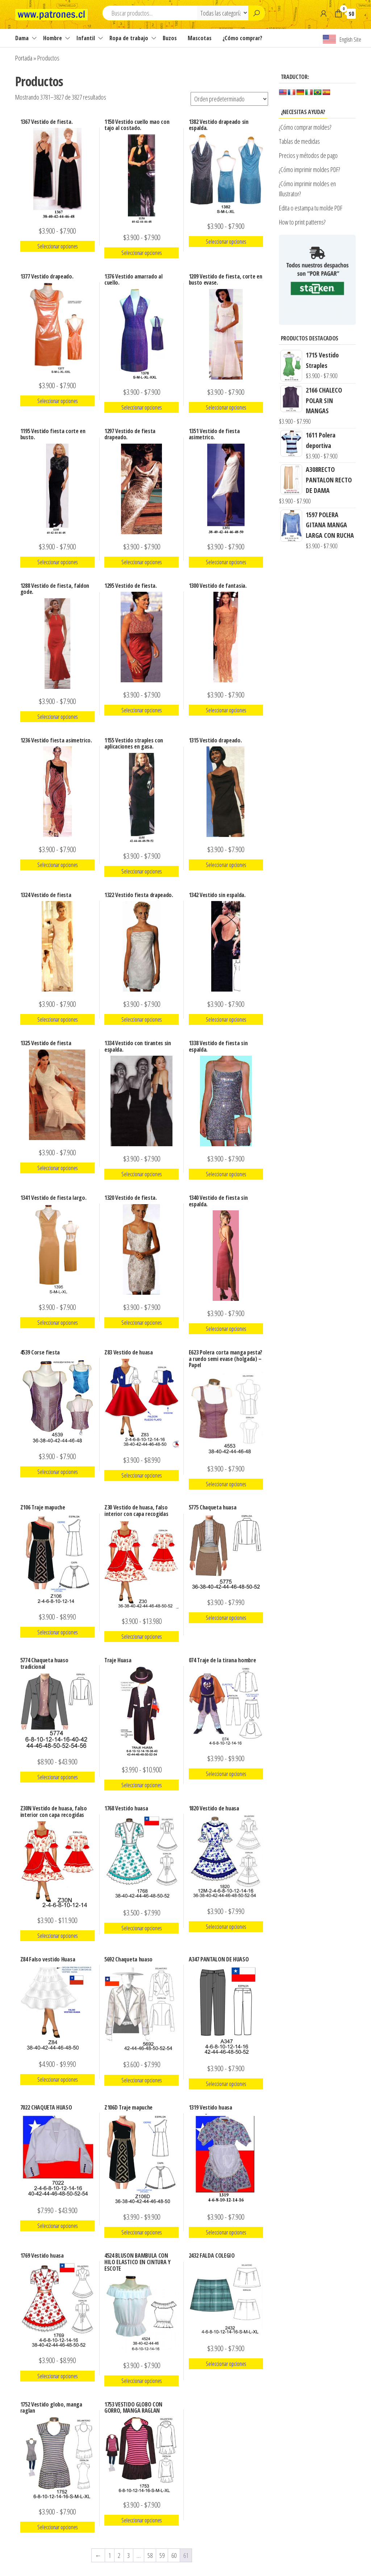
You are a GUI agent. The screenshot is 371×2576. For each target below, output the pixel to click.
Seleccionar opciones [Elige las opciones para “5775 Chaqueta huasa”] (226, 1618)
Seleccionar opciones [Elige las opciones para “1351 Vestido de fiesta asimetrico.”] (226, 562)
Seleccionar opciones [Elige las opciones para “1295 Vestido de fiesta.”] (141, 710)
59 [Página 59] (161, 2555)
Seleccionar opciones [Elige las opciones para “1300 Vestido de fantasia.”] (226, 710)
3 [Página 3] (128, 2555)
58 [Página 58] (150, 2555)
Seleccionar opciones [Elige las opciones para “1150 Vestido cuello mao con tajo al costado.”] (141, 253)
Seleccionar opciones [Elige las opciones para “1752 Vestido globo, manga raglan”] (57, 2527)
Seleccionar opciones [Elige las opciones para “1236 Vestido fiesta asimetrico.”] (57, 865)
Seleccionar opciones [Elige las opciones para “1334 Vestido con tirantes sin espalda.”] (141, 1174)
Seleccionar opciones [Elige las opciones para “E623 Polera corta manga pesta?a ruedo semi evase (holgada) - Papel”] (226, 1484)
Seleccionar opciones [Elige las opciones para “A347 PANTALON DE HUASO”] (226, 2084)
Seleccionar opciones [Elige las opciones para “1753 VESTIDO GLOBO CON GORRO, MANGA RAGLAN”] (141, 2520)
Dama (22, 38)
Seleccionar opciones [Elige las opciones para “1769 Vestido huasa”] (57, 2376)
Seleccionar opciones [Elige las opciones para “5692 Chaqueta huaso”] (141, 2080)
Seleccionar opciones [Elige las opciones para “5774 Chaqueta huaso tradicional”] (57, 1777)
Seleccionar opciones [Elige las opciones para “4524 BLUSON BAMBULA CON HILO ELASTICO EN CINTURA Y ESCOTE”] (141, 2381)
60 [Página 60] (173, 2555)
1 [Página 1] (109, 2555)
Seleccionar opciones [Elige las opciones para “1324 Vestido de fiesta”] (57, 1019)
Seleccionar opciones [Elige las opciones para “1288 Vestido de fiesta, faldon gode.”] (57, 717)
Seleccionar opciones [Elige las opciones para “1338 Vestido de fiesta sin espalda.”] (226, 1174)
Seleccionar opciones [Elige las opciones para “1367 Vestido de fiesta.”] (57, 246)
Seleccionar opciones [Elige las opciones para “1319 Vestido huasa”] (226, 2232)
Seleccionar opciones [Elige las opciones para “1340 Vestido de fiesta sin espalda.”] (226, 1329)
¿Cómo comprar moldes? (305, 127)
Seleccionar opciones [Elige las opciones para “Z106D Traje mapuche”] (141, 2232)
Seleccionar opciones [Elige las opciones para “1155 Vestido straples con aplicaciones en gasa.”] (141, 871)
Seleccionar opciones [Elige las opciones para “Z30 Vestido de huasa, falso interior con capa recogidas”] (141, 1637)
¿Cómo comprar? (242, 38)
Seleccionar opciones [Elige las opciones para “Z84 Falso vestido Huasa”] (57, 2079)
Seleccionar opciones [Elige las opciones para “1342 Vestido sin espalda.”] (226, 1019)
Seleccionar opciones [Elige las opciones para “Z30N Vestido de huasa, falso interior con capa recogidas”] (57, 1936)
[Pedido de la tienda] (229, 99)
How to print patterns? (302, 222)
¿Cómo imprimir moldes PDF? (310, 169)
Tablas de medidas (299, 141)
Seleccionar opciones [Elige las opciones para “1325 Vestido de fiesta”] (57, 1168)
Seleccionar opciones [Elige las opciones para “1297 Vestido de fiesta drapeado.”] (141, 562)
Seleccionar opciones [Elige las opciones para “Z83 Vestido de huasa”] (141, 1475)
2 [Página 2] (119, 2555)
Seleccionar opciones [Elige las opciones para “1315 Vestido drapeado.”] (226, 865)
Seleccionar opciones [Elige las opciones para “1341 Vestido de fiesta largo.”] (57, 1323)
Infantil (85, 38)
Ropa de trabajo (128, 38)
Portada (23, 58)
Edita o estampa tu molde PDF (310, 208)
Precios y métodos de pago (308, 155)
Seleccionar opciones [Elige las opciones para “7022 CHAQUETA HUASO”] (57, 2226)
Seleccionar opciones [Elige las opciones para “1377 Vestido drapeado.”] (57, 401)
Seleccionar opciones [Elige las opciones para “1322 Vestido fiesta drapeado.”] (141, 1019)
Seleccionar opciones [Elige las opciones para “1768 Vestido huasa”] (141, 1928)
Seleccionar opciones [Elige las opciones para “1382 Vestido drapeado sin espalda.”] (226, 242)
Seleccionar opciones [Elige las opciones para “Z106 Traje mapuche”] (57, 1632)
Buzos (170, 38)
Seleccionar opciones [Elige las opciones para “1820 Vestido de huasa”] (226, 1927)
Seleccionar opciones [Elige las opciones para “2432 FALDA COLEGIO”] (226, 2364)
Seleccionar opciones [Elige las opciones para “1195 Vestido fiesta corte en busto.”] (57, 562)
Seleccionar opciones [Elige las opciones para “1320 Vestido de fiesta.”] (141, 1323)
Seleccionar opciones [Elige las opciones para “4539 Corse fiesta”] (57, 1472)
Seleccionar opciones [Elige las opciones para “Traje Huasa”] (141, 1785)
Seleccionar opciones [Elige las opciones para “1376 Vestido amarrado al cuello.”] (141, 407)
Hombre (52, 38)
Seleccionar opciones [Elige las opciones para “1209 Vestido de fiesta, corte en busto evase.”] (226, 407)
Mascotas (200, 38)
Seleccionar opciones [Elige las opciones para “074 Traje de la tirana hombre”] (226, 1774)
